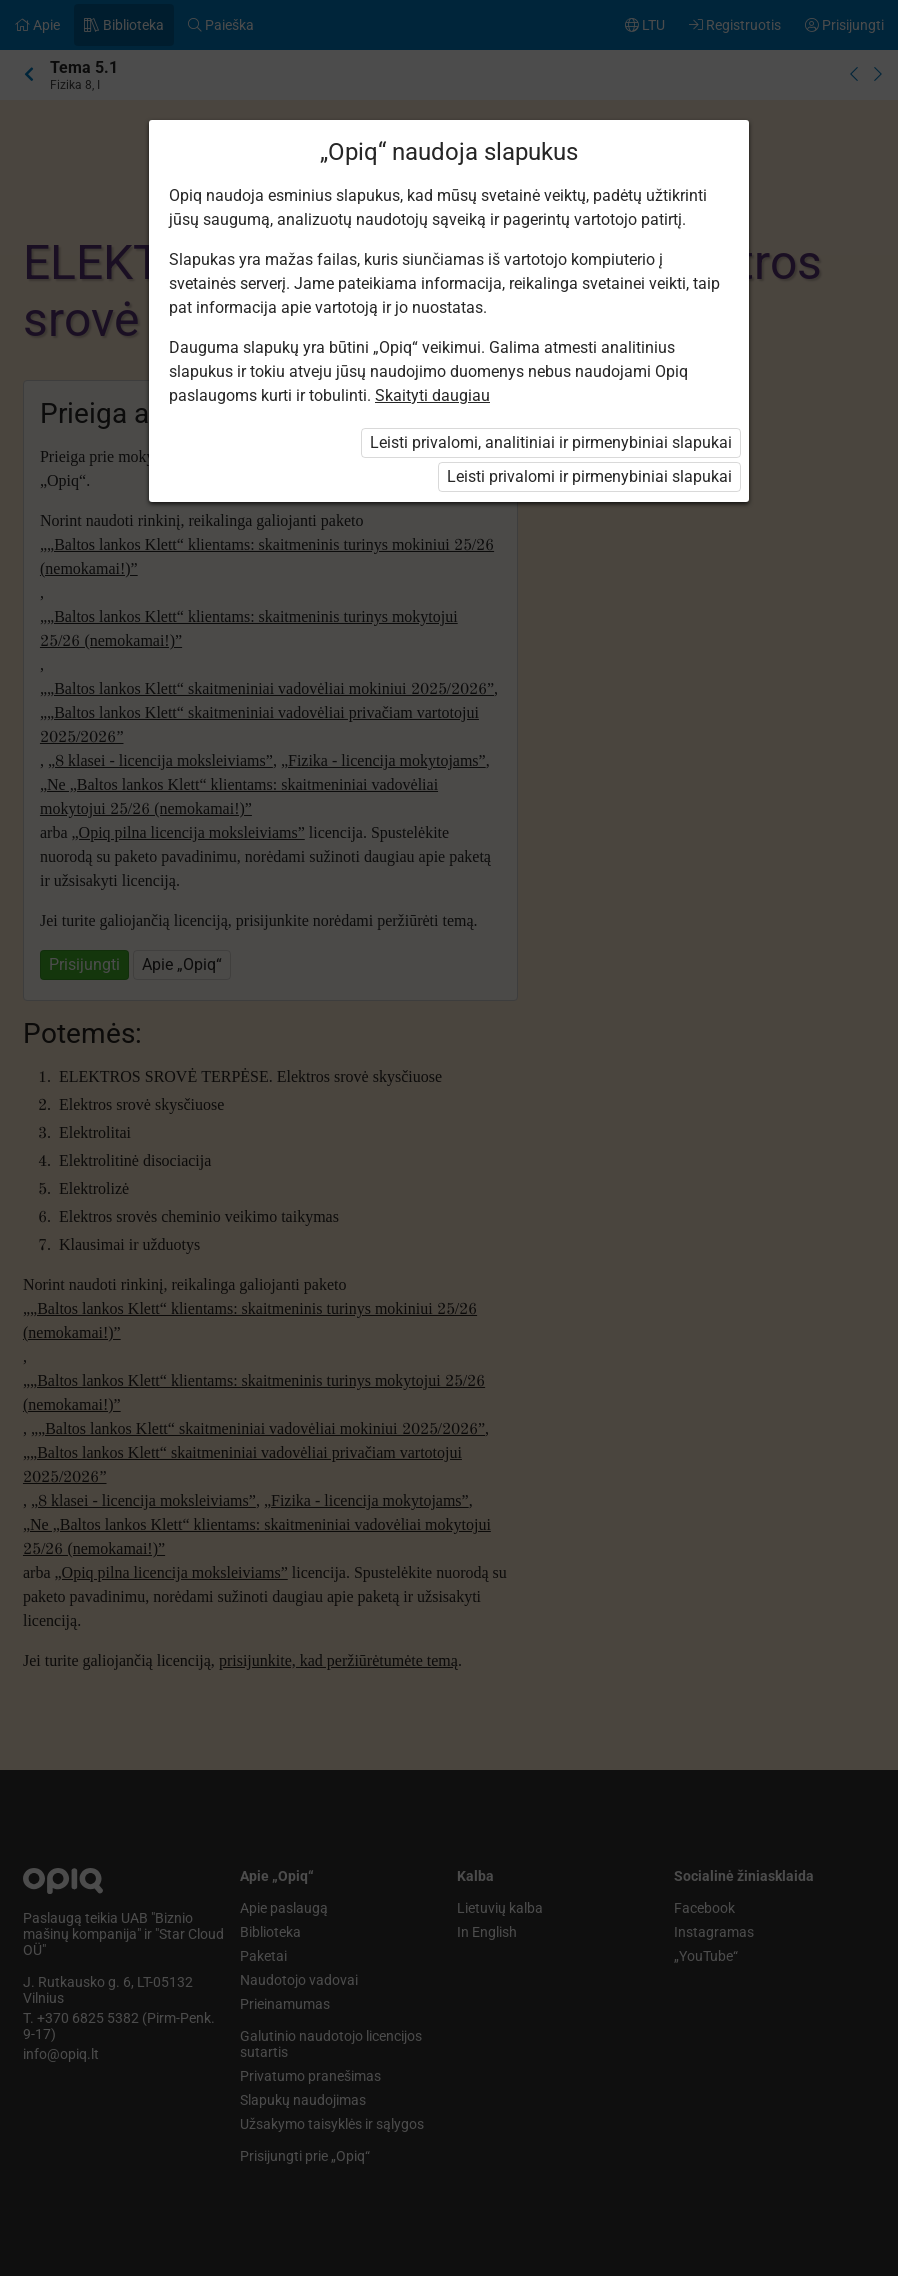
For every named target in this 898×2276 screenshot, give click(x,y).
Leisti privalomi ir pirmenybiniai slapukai (589, 476)
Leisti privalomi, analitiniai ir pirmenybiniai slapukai (551, 442)
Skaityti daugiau (432, 395)
